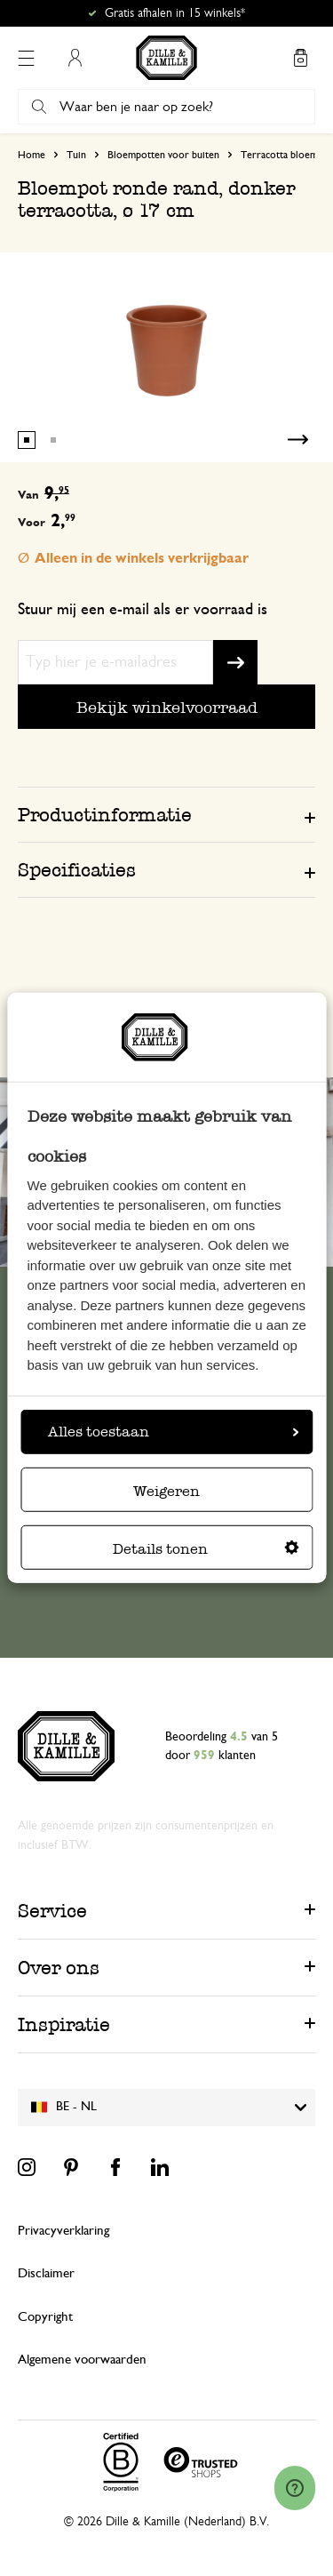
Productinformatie (105, 815)
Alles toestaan (173, 1431)
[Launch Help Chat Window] (294, 2488)
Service (52, 1911)
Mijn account (74, 58)
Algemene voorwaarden (82, 2359)
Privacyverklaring (63, 2230)
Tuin (76, 154)
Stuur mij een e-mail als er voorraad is (142, 610)
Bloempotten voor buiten (163, 154)
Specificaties (77, 870)
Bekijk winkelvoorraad (167, 707)
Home (31, 154)
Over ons (58, 1967)
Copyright (45, 2317)
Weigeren (166, 1491)
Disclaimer (46, 2273)
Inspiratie (64, 2024)
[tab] (166, 814)
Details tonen (206, 1548)
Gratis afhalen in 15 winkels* (175, 13)
